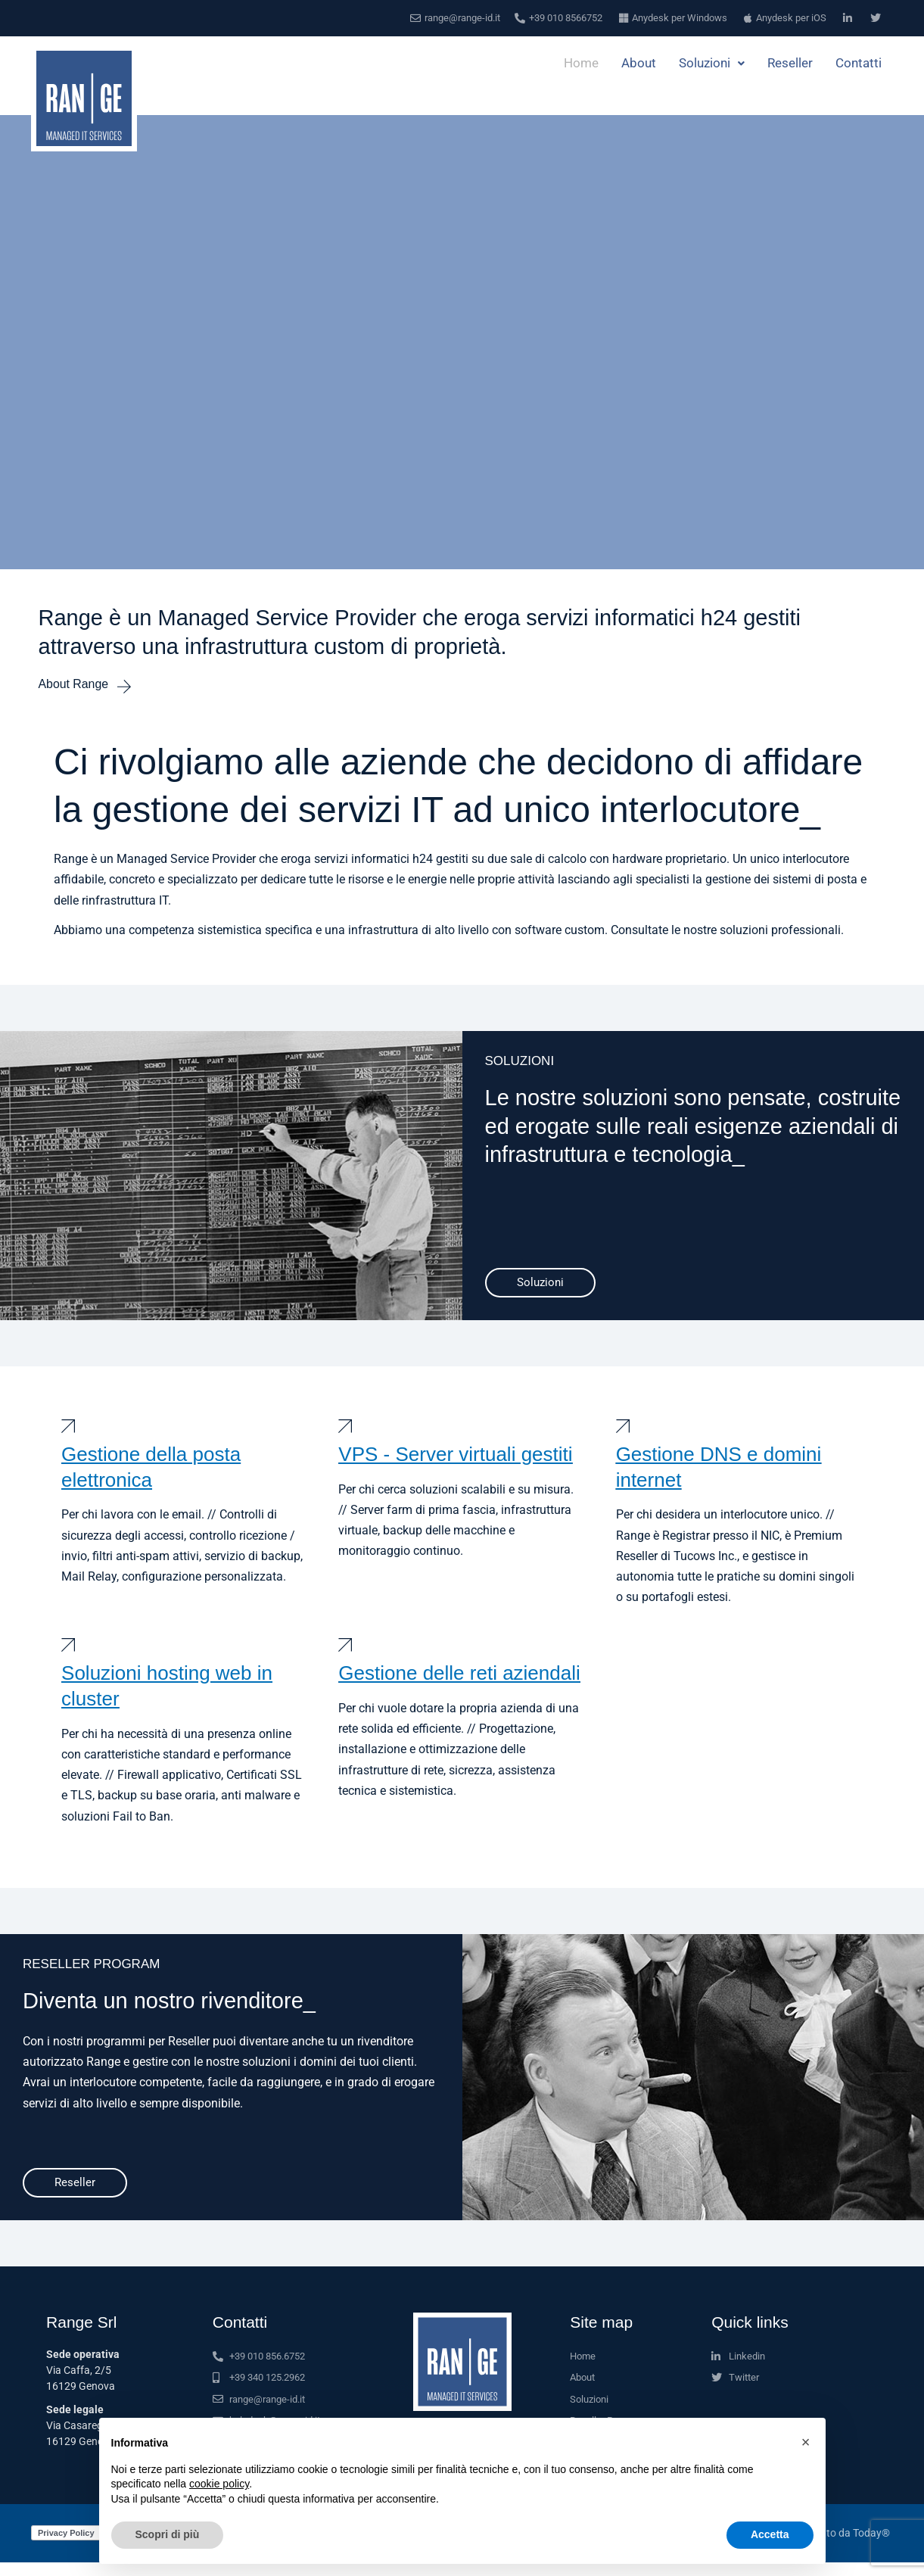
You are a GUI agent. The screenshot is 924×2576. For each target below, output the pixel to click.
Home (581, 64)
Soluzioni (712, 64)
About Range (76, 684)
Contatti (858, 64)
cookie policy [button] (219, 2484)
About (638, 64)
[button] (806, 2442)
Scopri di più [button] (167, 2534)
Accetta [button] (770, 2534)
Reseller (790, 64)
